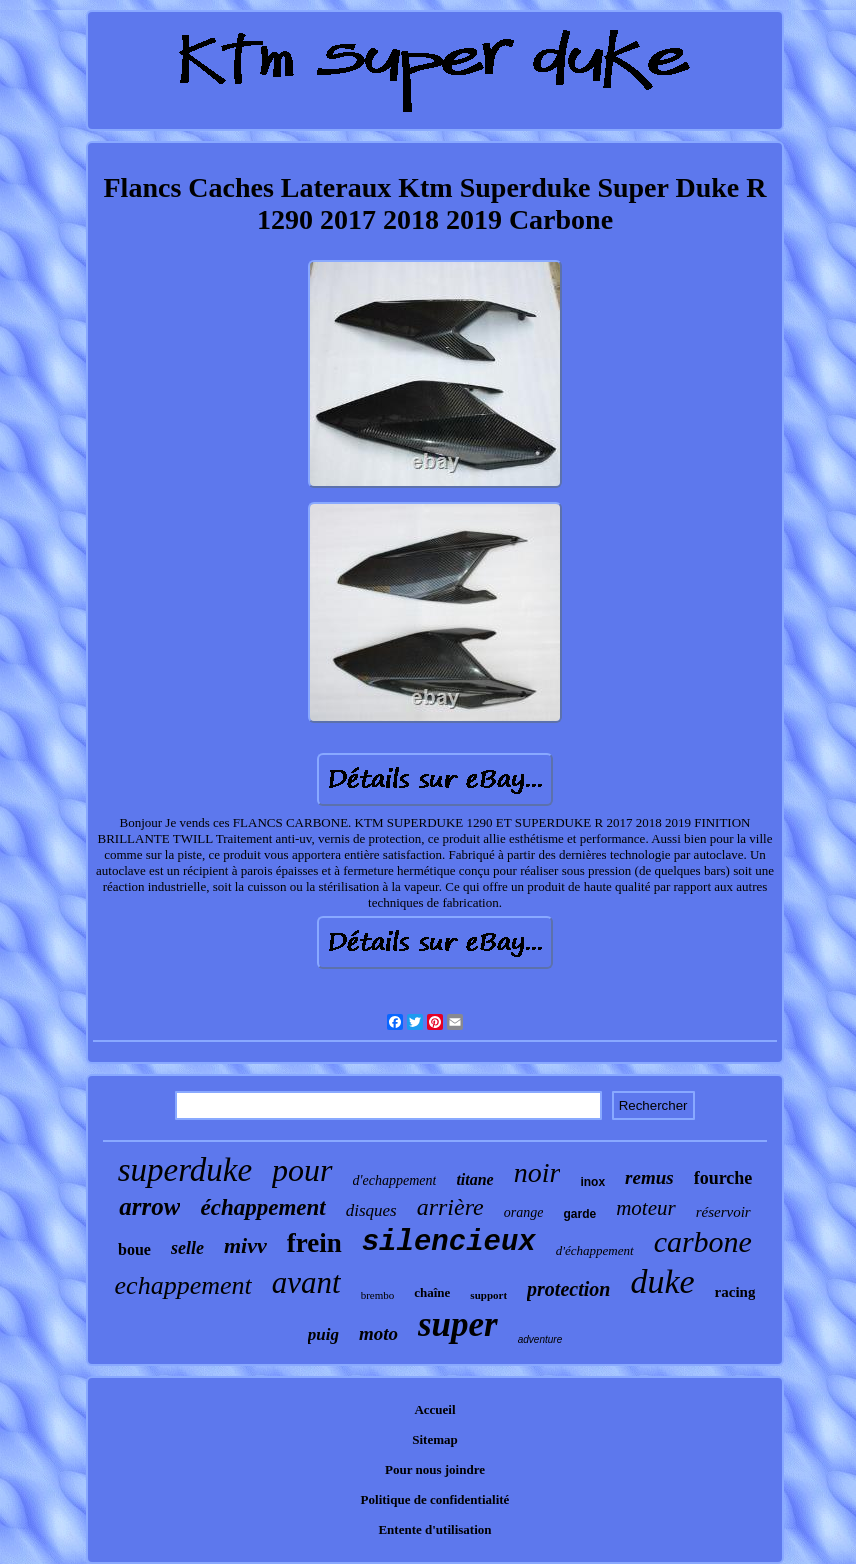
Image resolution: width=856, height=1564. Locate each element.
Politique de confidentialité (435, 1499)
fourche (723, 1178)
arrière (450, 1207)
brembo (378, 1295)
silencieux (449, 1242)
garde (579, 1214)
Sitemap (435, 1439)
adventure (540, 1339)
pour (302, 1170)
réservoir (723, 1212)
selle (187, 1248)
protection (568, 1289)
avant (306, 1282)
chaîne (432, 1292)
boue (134, 1249)
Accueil (434, 1409)
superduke (185, 1170)
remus (649, 1177)
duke (662, 1281)
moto (378, 1333)
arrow (149, 1206)
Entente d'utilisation (434, 1529)
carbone (703, 1241)
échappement (262, 1207)
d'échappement (595, 1250)
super (458, 1324)
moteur (646, 1208)
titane (474, 1179)
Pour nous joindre (435, 1469)
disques (371, 1210)
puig (323, 1334)
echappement (183, 1285)
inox (592, 1182)
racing (735, 1292)
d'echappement (395, 1180)
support (488, 1295)
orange (524, 1212)
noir (537, 1172)
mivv (245, 1245)
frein (314, 1243)
